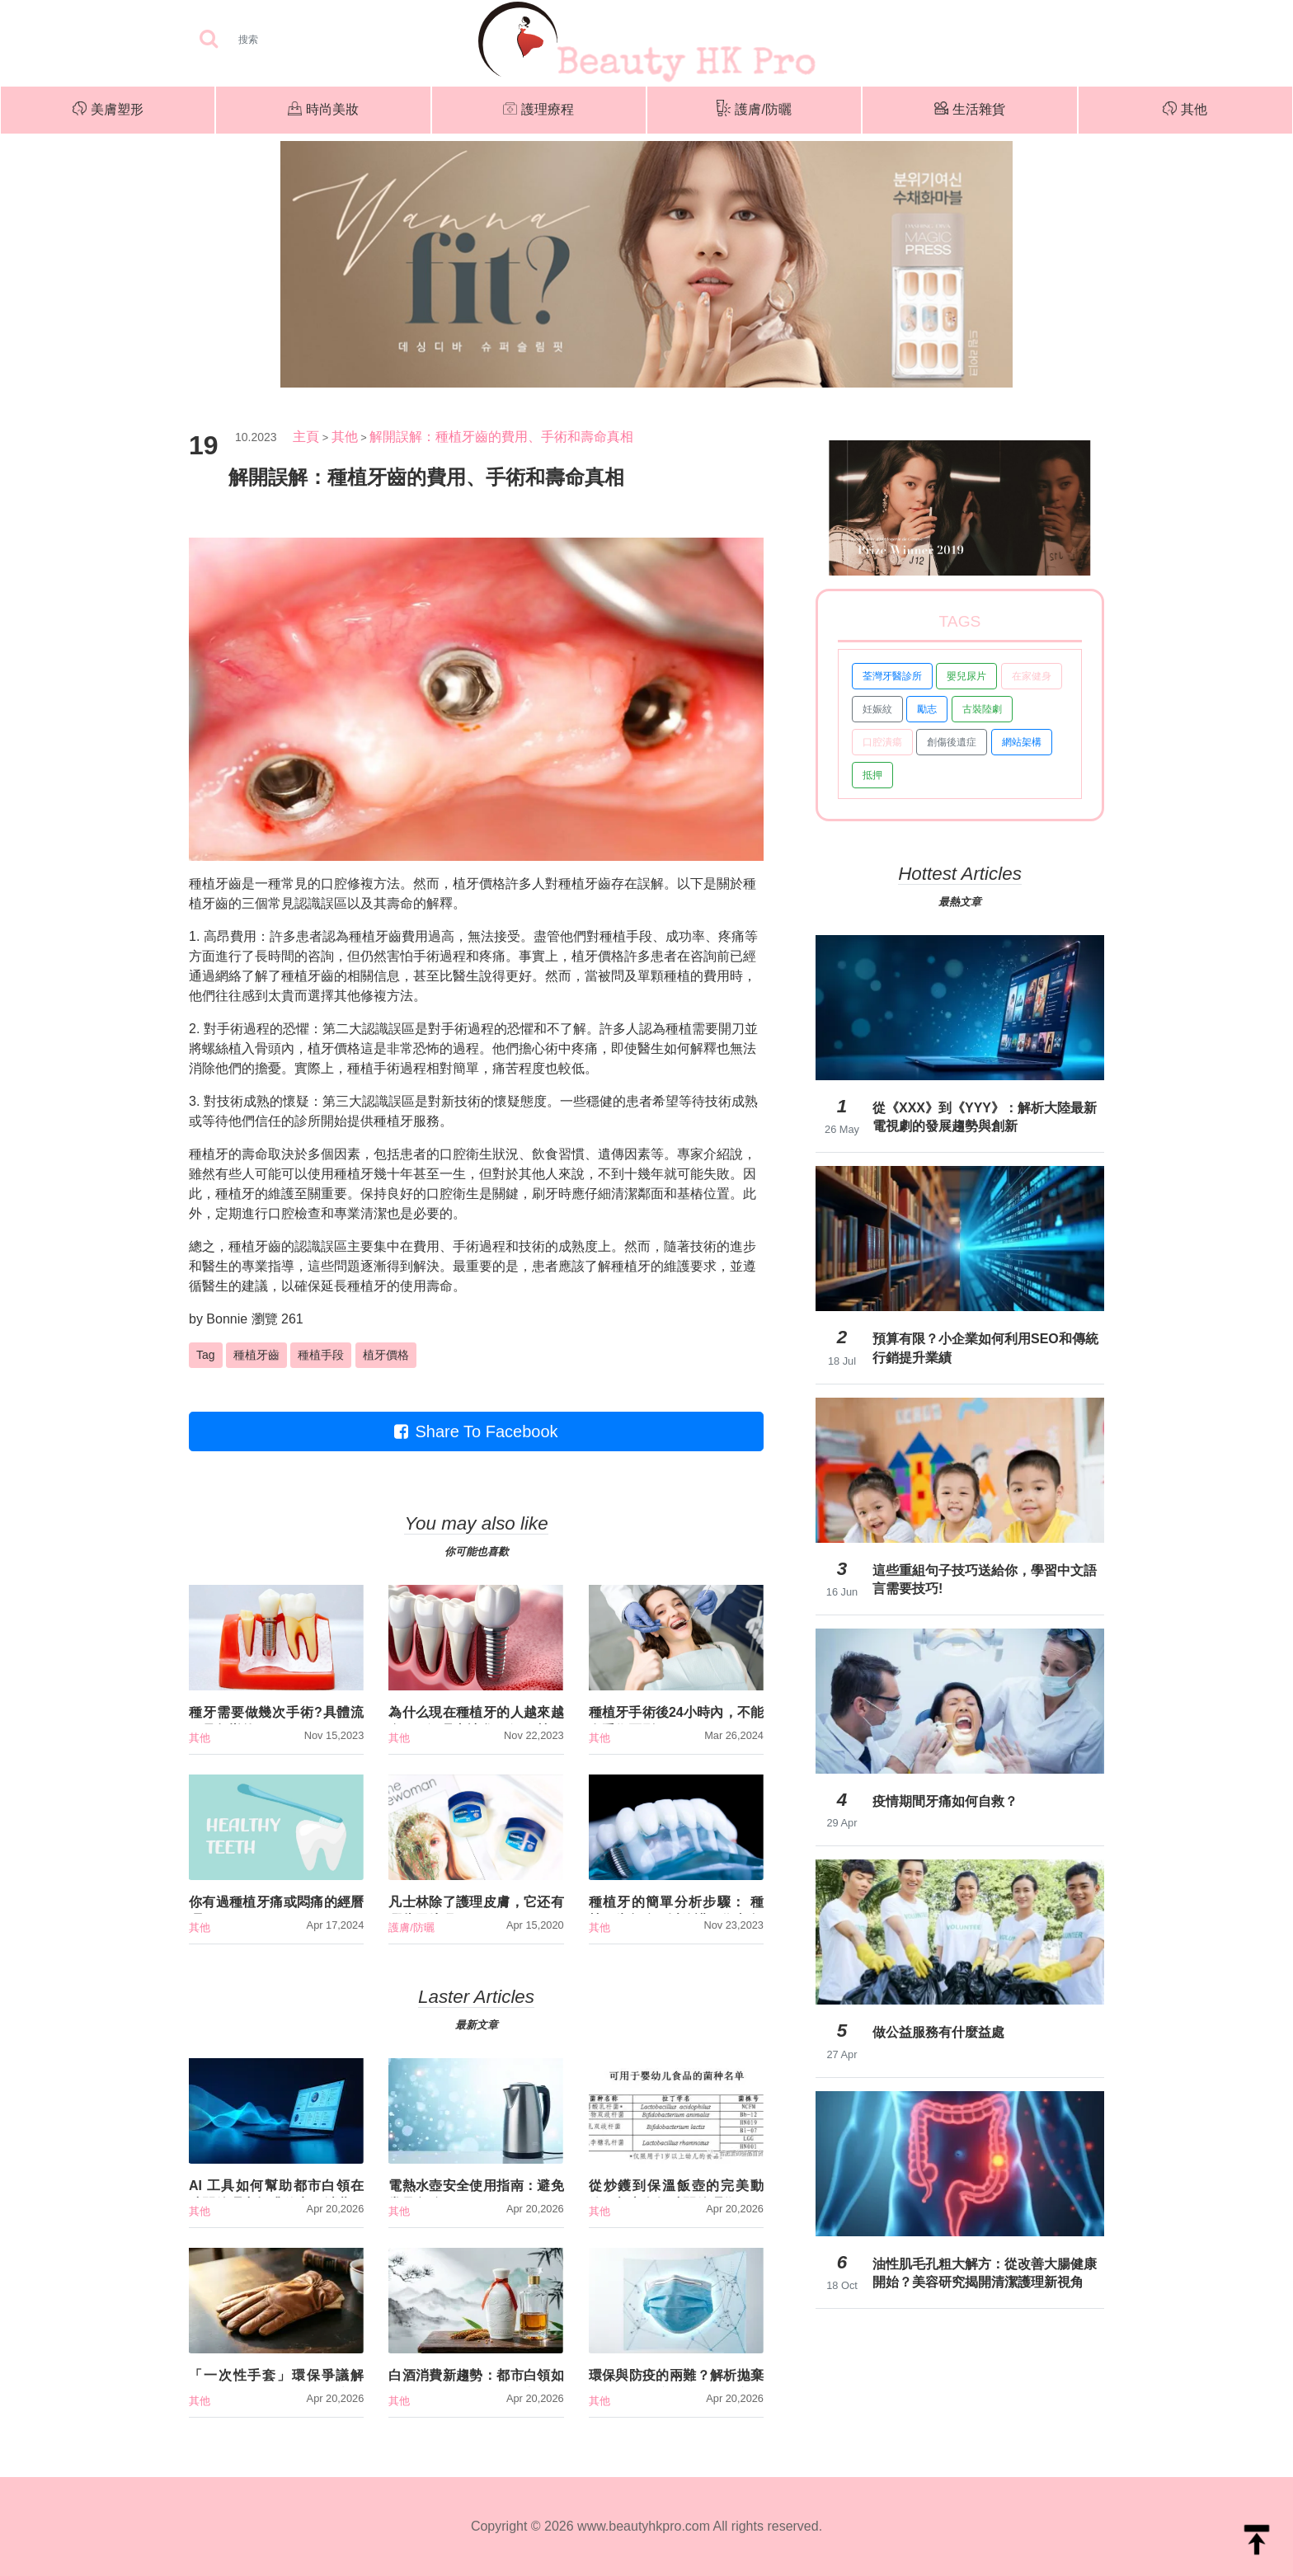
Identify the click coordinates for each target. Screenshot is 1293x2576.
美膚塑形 (108, 110)
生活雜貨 (969, 110)
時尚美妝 (323, 110)
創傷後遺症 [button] (951, 742)
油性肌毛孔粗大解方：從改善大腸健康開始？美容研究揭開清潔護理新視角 (984, 2273)
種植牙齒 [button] (256, 1354)
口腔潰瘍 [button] (882, 742)
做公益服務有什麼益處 (938, 2032)
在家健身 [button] (1031, 676)
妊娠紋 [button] (877, 709)
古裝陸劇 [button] (982, 709)
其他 (1185, 110)
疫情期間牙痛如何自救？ (945, 1801)
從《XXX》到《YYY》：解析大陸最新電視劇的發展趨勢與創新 (984, 1117)
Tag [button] (205, 1354)
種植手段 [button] (321, 1354)
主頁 (306, 437)
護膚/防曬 (754, 110)
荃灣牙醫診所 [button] (892, 676)
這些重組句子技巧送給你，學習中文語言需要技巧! (984, 1579)
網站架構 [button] (1021, 742)
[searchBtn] (208, 40)
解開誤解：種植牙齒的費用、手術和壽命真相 (501, 437)
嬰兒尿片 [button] (966, 676)
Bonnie (226, 1319)
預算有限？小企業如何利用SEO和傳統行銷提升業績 (985, 1348)
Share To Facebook (475, 1431)
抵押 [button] (872, 775)
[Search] (300, 39)
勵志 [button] (927, 709)
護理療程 (538, 110)
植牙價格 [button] (386, 1354)
